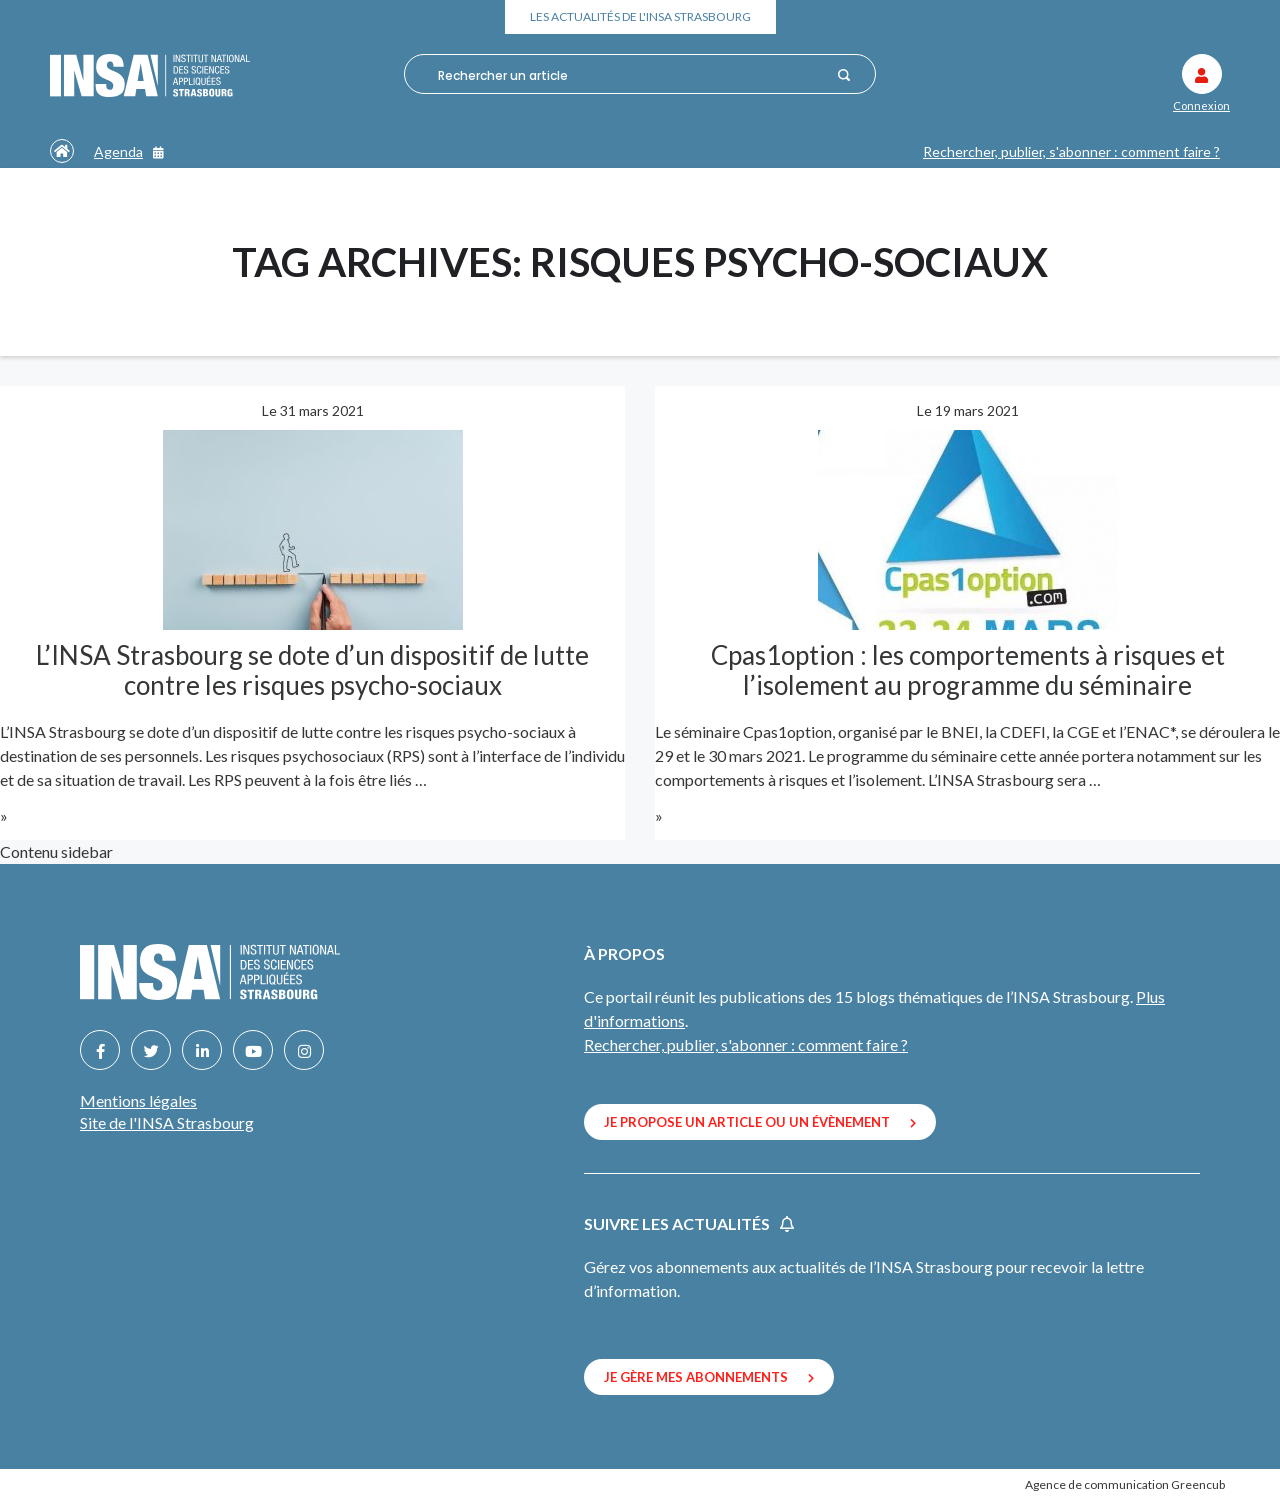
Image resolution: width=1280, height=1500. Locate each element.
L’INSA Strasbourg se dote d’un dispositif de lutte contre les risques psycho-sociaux (312, 670)
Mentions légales (138, 1100)
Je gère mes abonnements (709, 1377)
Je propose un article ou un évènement (760, 1122)
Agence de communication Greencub (1125, 1484)
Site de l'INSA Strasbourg (167, 1122)
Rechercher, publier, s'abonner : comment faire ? (1071, 151)
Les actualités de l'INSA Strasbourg (640, 16)
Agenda (129, 151)
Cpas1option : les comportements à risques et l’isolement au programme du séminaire (968, 670)
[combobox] (630, 75)
